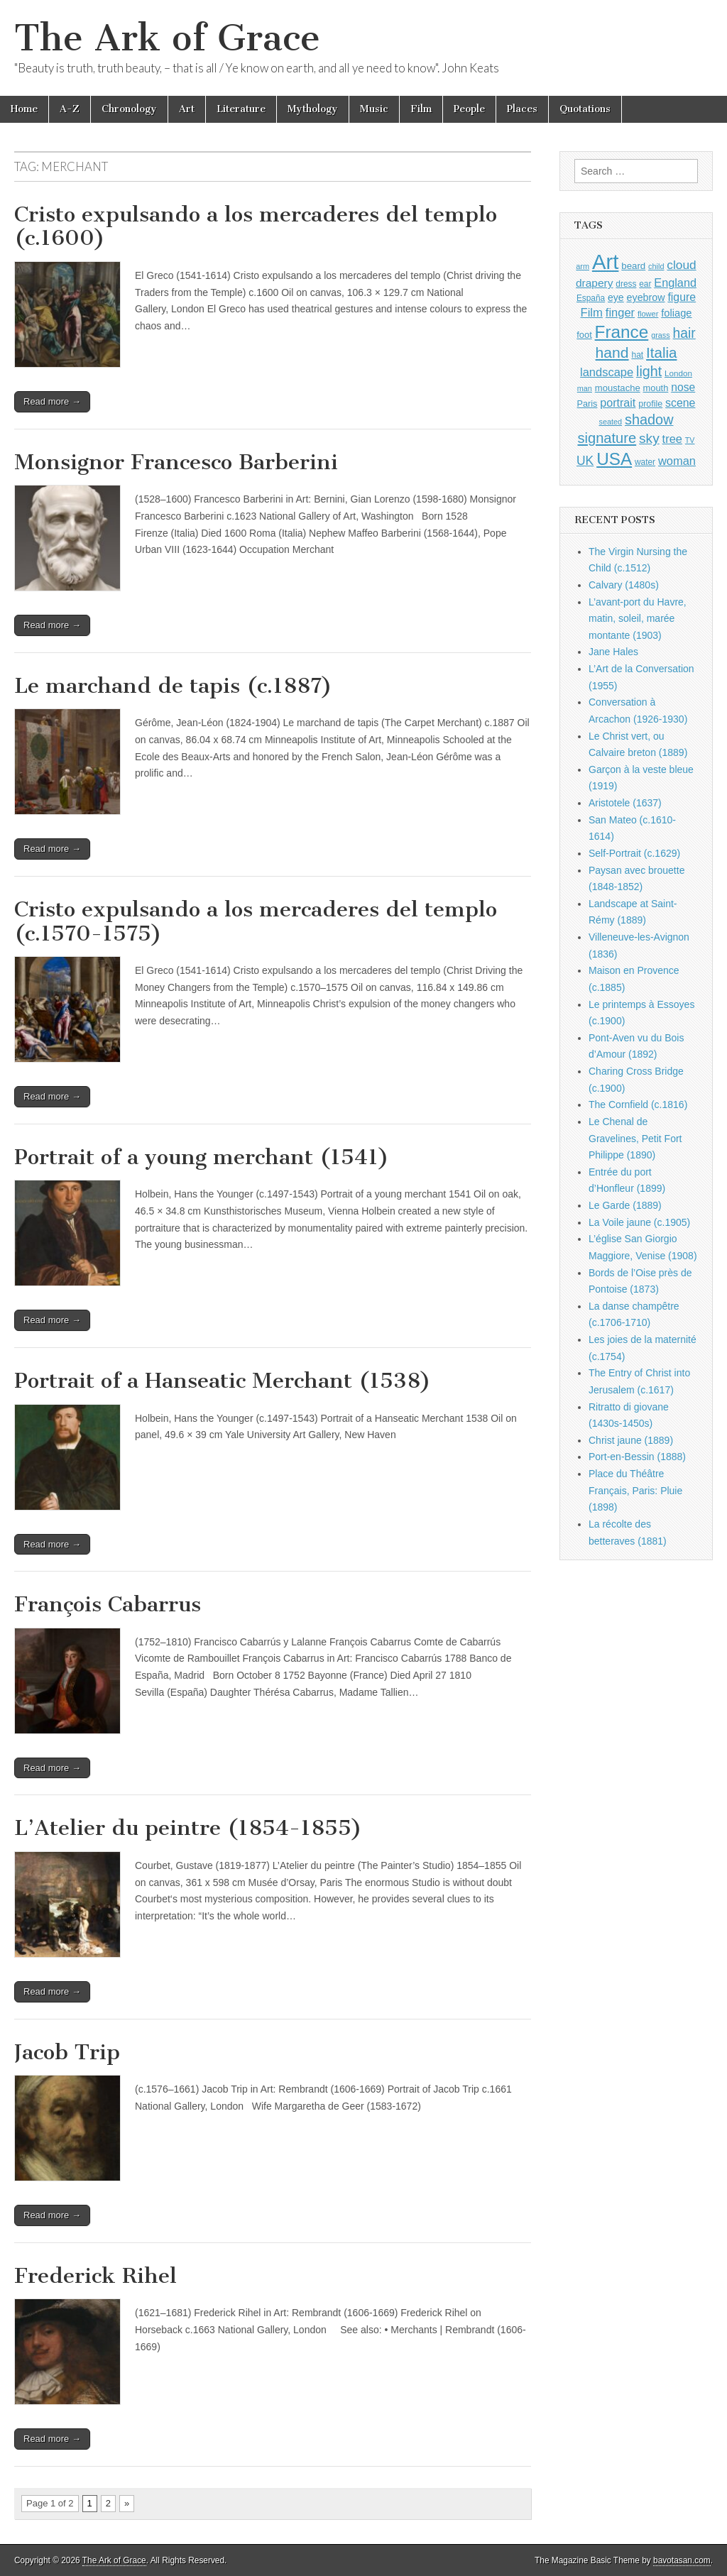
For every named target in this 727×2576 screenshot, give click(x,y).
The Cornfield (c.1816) (638, 1104)
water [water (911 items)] (645, 462)
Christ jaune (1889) (631, 1440)
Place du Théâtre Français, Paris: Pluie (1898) (635, 1490)
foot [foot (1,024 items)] (583, 334)
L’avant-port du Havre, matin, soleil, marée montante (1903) (638, 618)
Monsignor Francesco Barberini (176, 462)
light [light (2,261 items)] (649, 371)
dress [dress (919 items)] (626, 284)
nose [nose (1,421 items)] (683, 387)
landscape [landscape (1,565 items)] (606, 372)
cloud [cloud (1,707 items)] (681, 265)
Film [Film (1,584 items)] (591, 312)
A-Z (70, 109)
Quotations (585, 109)
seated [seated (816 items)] (610, 421)
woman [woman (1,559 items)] (677, 460)
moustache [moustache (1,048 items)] (617, 388)
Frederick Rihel (95, 2276)
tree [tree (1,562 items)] (672, 438)
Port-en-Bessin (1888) (637, 1456)
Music (374, 109)
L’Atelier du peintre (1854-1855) (188, 1828)
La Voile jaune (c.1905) (639, 1222)
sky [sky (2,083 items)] (649, 438)
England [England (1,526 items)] (675, 282)
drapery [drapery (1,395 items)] (594, 283)
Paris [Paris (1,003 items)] (587, 404)
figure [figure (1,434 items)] (681, 297)
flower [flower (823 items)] (648, 313)
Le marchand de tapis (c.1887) (173, 685)
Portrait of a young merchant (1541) (201, 1157)
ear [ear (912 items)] (645, 284)
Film (421, 109)
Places (522, 109)
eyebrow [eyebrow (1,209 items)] (646, 297)
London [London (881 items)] (678, 373)
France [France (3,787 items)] (622, 331)
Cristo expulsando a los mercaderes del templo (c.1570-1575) (255, 921)
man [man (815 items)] (584, 388)
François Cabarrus (107, 1604)
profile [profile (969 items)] (650, 404)
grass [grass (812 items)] (660, 335)
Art (187, 109)
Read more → (52, 401)
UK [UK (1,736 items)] (585, 461)
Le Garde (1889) (625, 1205)
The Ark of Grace (167, 38)
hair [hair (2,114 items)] (684, 333)
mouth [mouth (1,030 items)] (656, 388)
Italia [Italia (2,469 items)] (661, 352)
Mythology (313, 109)
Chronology (129, 109)
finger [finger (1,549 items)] (620, 312)
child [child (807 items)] (656, 266)
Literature (241, 109)
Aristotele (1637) (625, 803)
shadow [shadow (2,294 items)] (649, 419)
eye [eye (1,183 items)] (616, 297)
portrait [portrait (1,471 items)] (617, 402)
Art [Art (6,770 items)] (605, 261)
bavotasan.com (682, 2560)
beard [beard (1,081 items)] (633, 266)
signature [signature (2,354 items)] (607, 438)
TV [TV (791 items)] (690, 440)
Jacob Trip (67, 2052)
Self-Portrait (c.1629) (634, 853)
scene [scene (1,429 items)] (680, 403)
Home (24, 109)
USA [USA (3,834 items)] (614, 458)
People (469, 109)
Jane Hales (613, 651)
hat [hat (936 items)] (637, 355)
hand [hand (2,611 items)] (612, 352)
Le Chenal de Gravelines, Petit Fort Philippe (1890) (635, 1138)
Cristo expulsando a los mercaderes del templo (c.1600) (255, 226)
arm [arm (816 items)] (582, 266)
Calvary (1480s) (624, 585)
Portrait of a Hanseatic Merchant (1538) (222, 1380)
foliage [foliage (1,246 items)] (676, 313)
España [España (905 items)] (590, 298)
